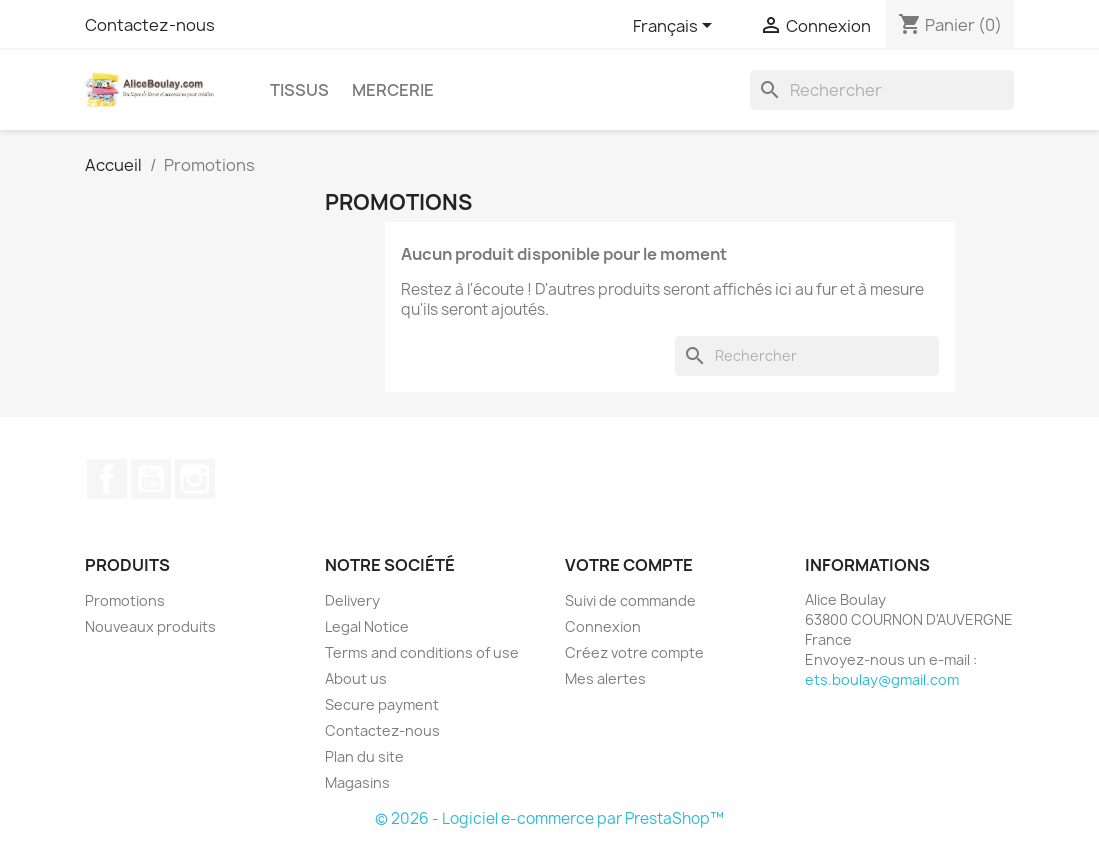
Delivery (352, 600)
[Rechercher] (882, 90)
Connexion (603, 626)
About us (356, 678)
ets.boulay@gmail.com (882, 679)
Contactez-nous (150, 25)
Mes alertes (605, 678)
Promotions (125, 600)
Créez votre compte (634, 652)
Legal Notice (367, 626)
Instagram (195, 479)
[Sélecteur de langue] (676, 27)
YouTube (151, 479)
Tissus (299, 90)
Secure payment (382, 704)
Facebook (107, 479)
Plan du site (364, 756)
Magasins (357, 782)
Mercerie (393, 90)
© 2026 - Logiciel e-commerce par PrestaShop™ (549, 818)
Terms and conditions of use (422, 652)
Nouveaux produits (150, 626)
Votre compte (629, 565)
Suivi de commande (630, 600)
